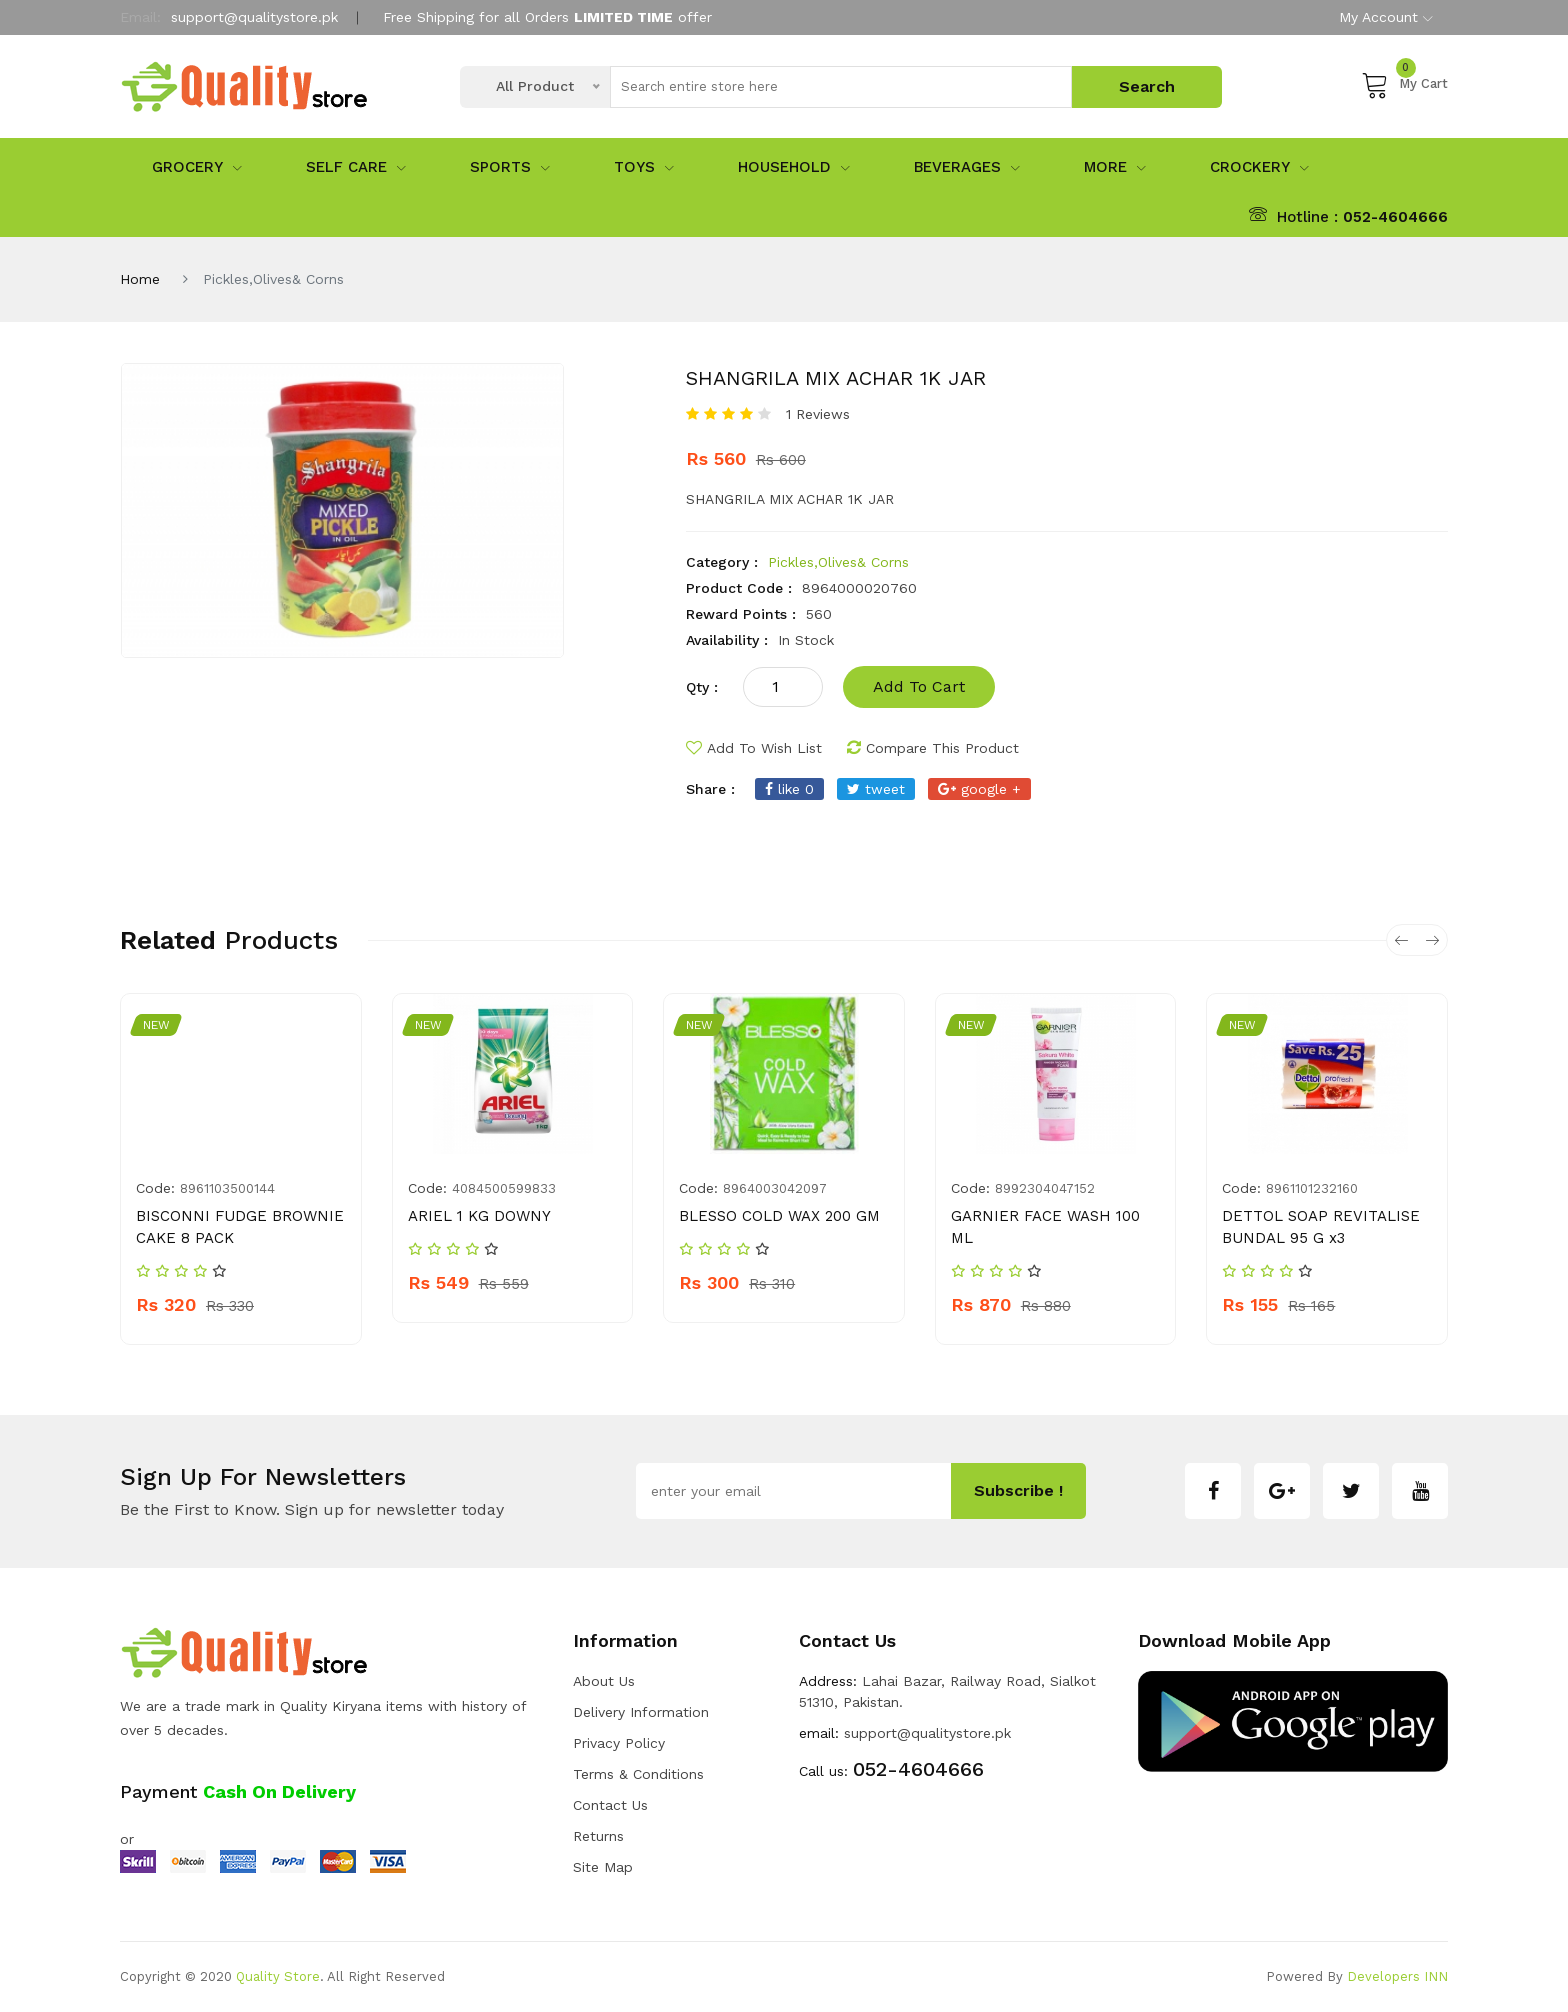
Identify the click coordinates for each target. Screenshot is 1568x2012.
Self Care (356, 167)
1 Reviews (818, 414)
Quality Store (278, 1976)
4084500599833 (504, 1188)
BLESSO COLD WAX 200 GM (779, 1216)
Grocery (197, 167)
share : (710, 789)
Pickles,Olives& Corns (838, 562)
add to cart (919, 686)
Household (794, 167)
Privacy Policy (619, 1743)
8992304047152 (1045, 1188)
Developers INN (1397, 1976)
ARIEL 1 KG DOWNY (479, 1216)
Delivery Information (641, 1712)
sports (510, 167)
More (1115, 167)
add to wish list (754, 748)
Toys (644, 167)
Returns (598, 1836)
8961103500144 (227, 1188)
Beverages (967, 167)
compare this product (933, 748)
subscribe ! (1018, 1490)
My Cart (1404, 84)
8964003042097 (775, 1188)
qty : (702, 687)
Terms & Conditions (638, 1774)
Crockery (1259, 167)
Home (140, 279)
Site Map (603, 1867)
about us (604, 1681)
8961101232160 (1312, 1188)
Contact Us (610, 1805)
